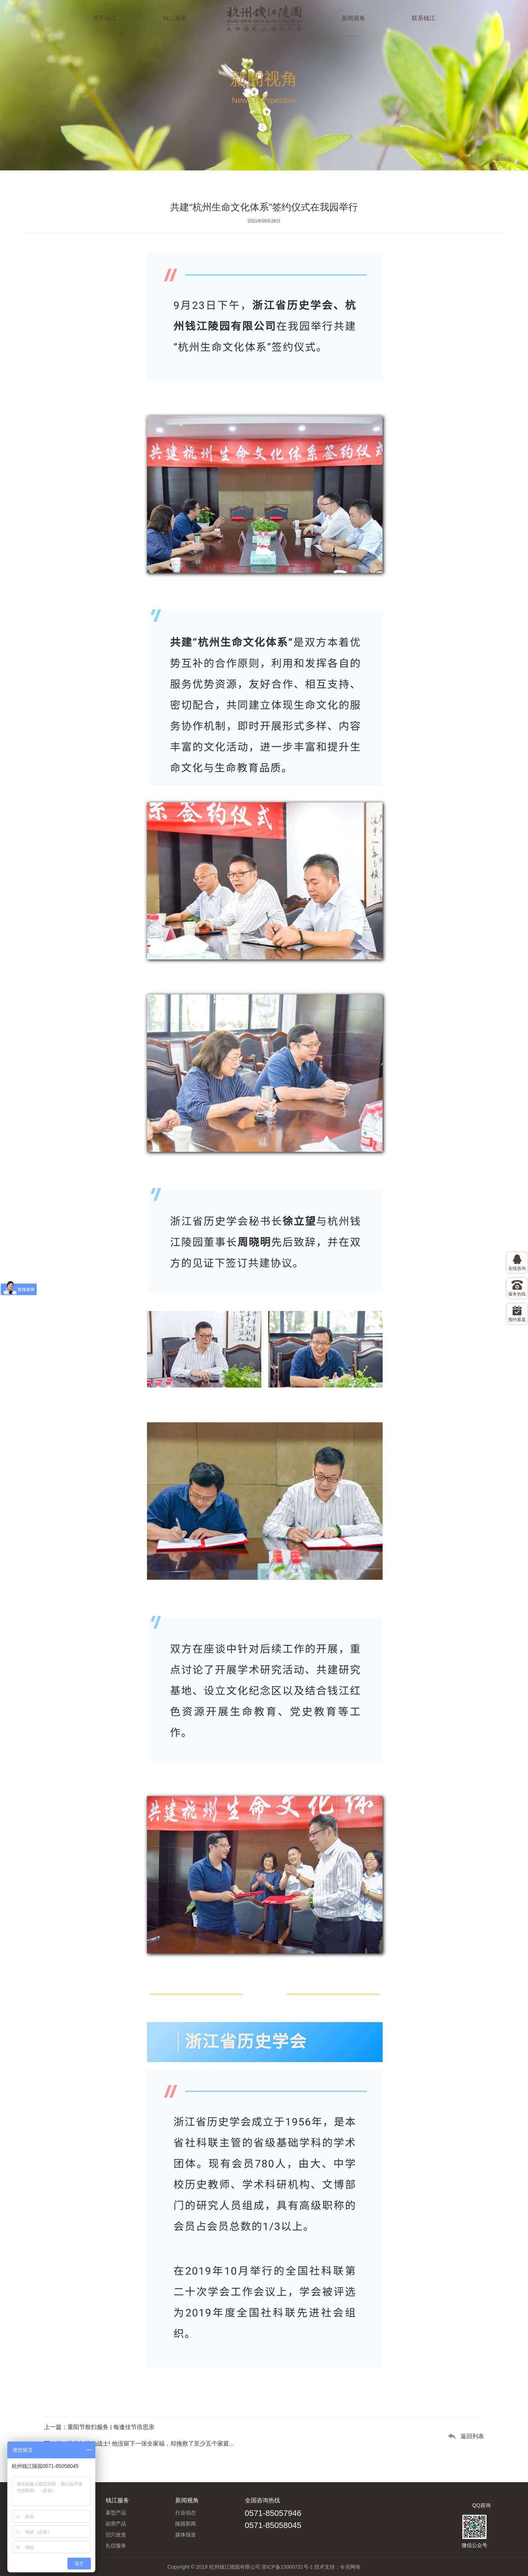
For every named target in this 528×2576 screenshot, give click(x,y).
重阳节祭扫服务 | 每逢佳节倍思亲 (110, 2427)
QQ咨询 (481, 2505)
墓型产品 (116, 2513)
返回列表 (472, 2436)
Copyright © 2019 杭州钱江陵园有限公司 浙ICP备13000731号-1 (240, 2567)
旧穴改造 (116, 2535)
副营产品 (116, 2524)
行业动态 (185, 2513)
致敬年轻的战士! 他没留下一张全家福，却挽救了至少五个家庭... (150, 2443)
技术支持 (324, 2567)
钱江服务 (174, 18)
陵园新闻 (185, 2524)
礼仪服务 (116, 2546)
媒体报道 (185, 2535)
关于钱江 (104, 18)
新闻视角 (353, 18)
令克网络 (350, 2567)
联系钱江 (423, 18)
